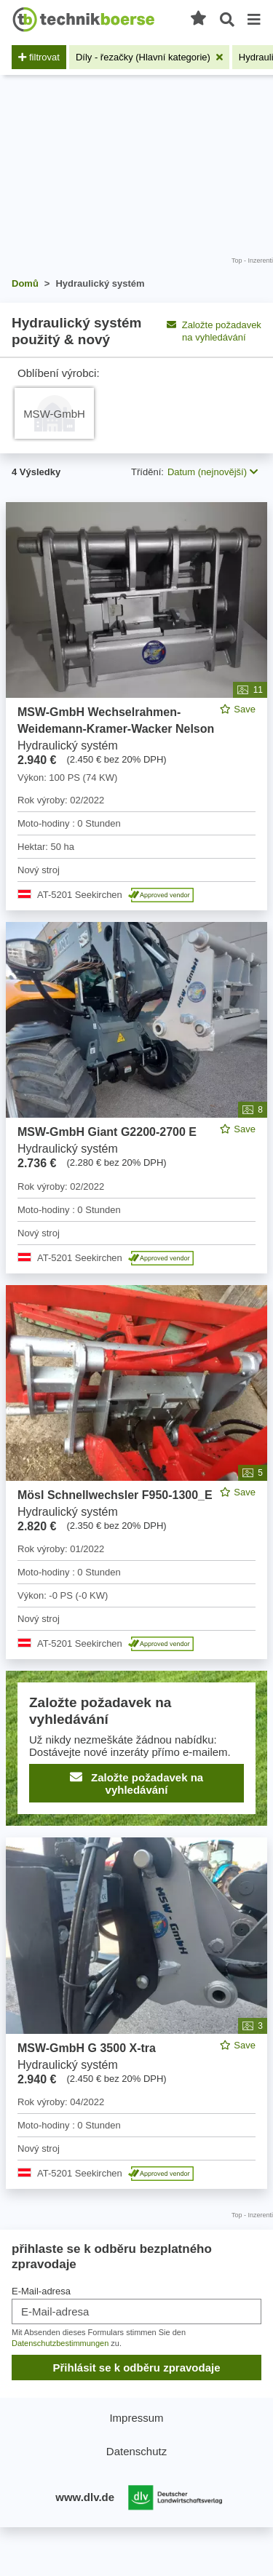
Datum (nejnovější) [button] (212, 471)
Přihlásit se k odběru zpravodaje (136, 2367)
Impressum (136, 2418)
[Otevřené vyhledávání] (227, 20)
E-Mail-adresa (41, 2291)
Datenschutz (136, 2451)
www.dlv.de (84, 2497)
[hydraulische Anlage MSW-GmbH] (54, 413)
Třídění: (147, 471)
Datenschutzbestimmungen (60, 2343)
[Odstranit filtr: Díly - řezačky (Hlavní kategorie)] (149, 57)
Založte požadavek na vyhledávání (214, 331)
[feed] (136, 1345)
